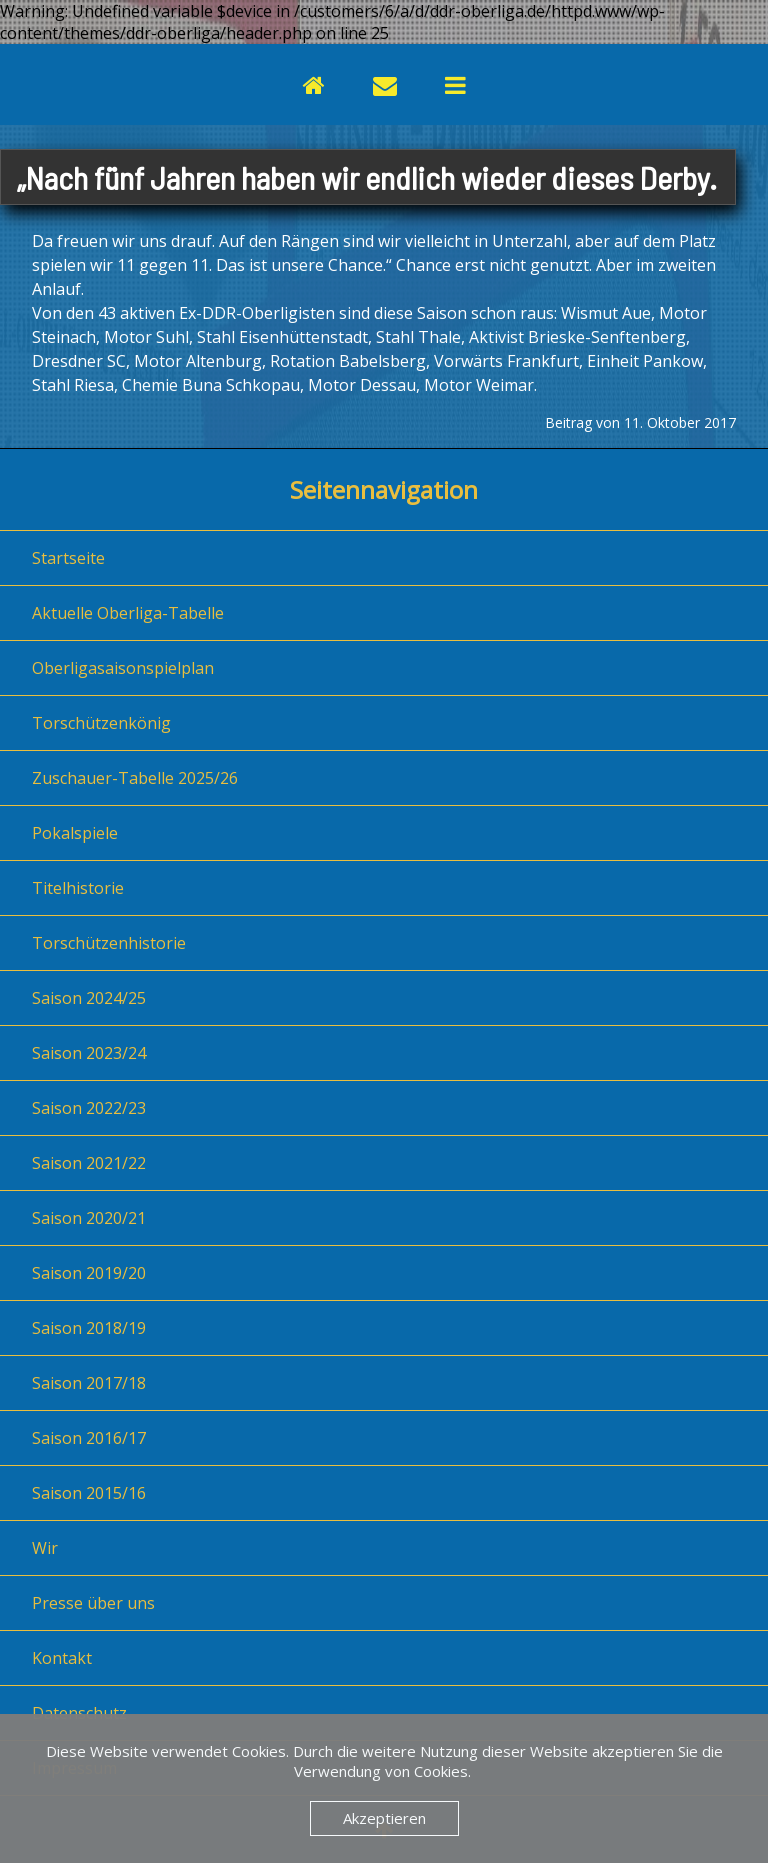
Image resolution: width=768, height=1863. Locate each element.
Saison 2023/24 (89, 1053)
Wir (45, 1548)
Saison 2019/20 (89, 1273)
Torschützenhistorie (109, 943)
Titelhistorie (78, 888)
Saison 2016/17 (89, 1438)
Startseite (68, 558)
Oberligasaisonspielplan (123, 668)
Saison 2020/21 (89, 1218)
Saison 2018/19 (89, 1328)
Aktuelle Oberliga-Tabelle (128, 613)
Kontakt (62, 1658)
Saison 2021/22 (89, 1163)
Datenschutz (79, 1713)
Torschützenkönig (101, 723)
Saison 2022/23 (89, 1108)
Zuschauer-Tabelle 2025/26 (135, 778)
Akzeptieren (384, 1818)
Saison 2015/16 (89, 1493)
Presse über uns (93, 1603)
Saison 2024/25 (89, 998)
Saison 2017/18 (89, 1383)
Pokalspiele (75, 833)
